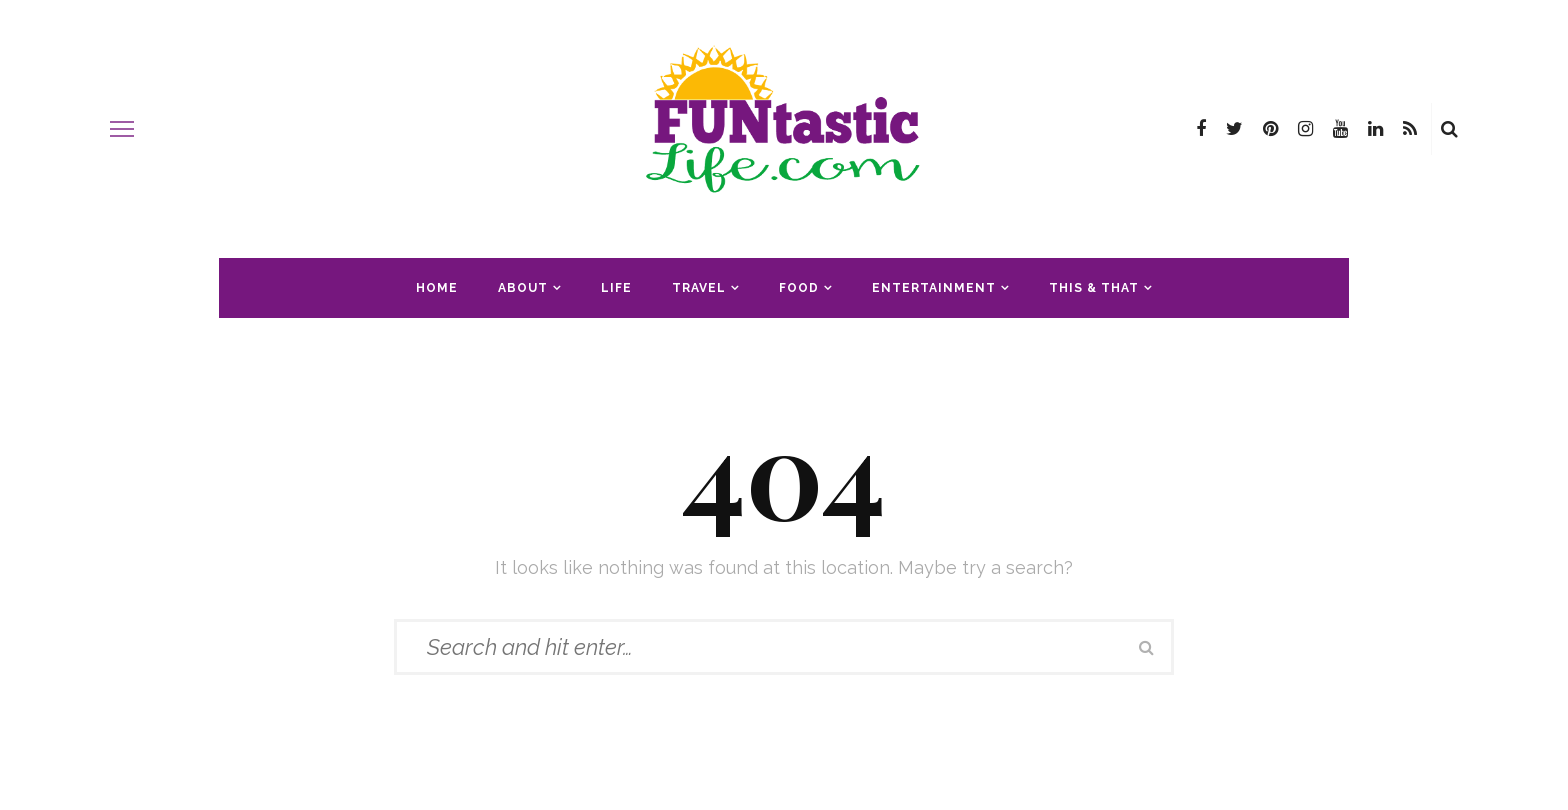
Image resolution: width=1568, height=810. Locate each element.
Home (437, 288)
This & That (1094, 288)
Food (799, 288)
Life (616, 288)
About (523, 288)
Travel (699, 288)
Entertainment (934, 288)
